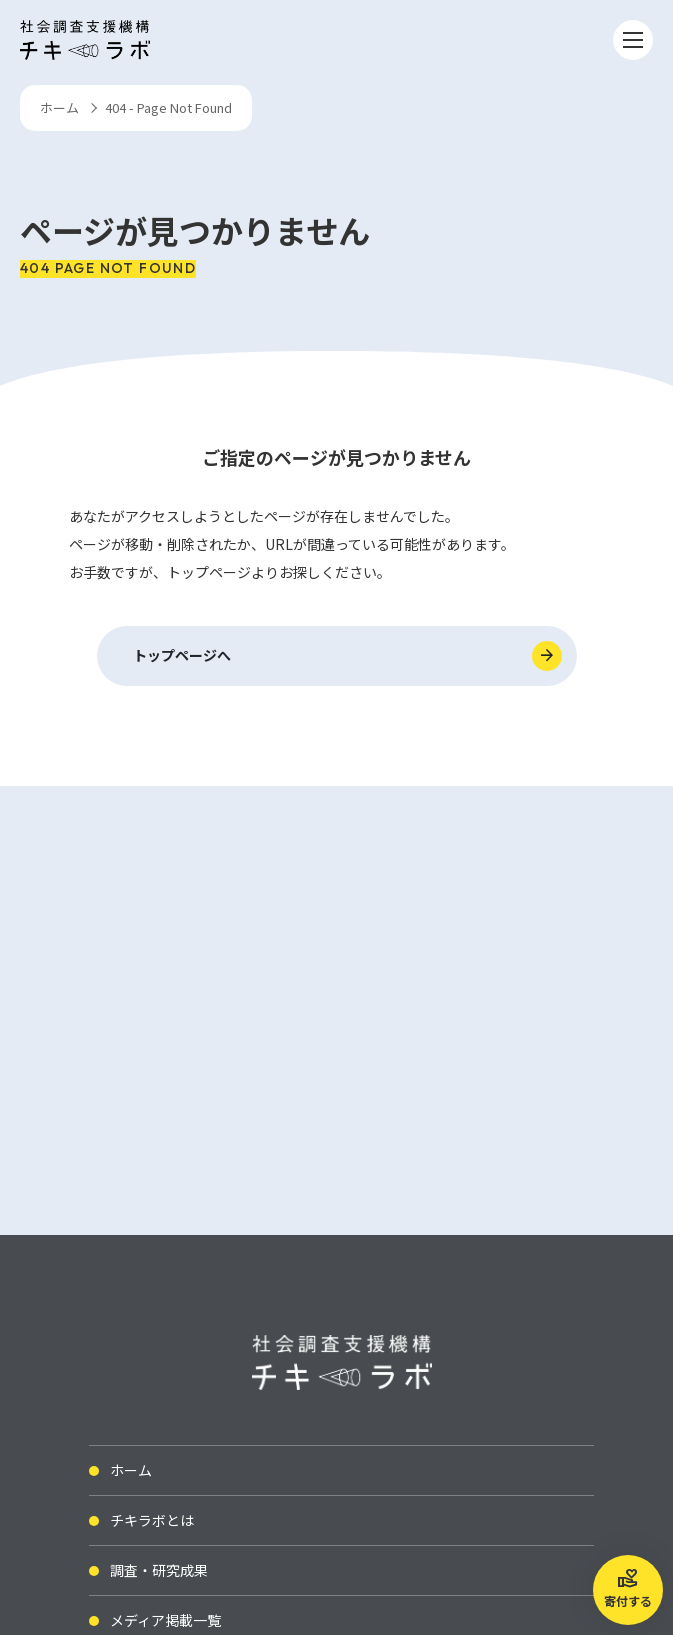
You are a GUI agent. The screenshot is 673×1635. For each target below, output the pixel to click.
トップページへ (182, 655)
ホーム (59, 107)
